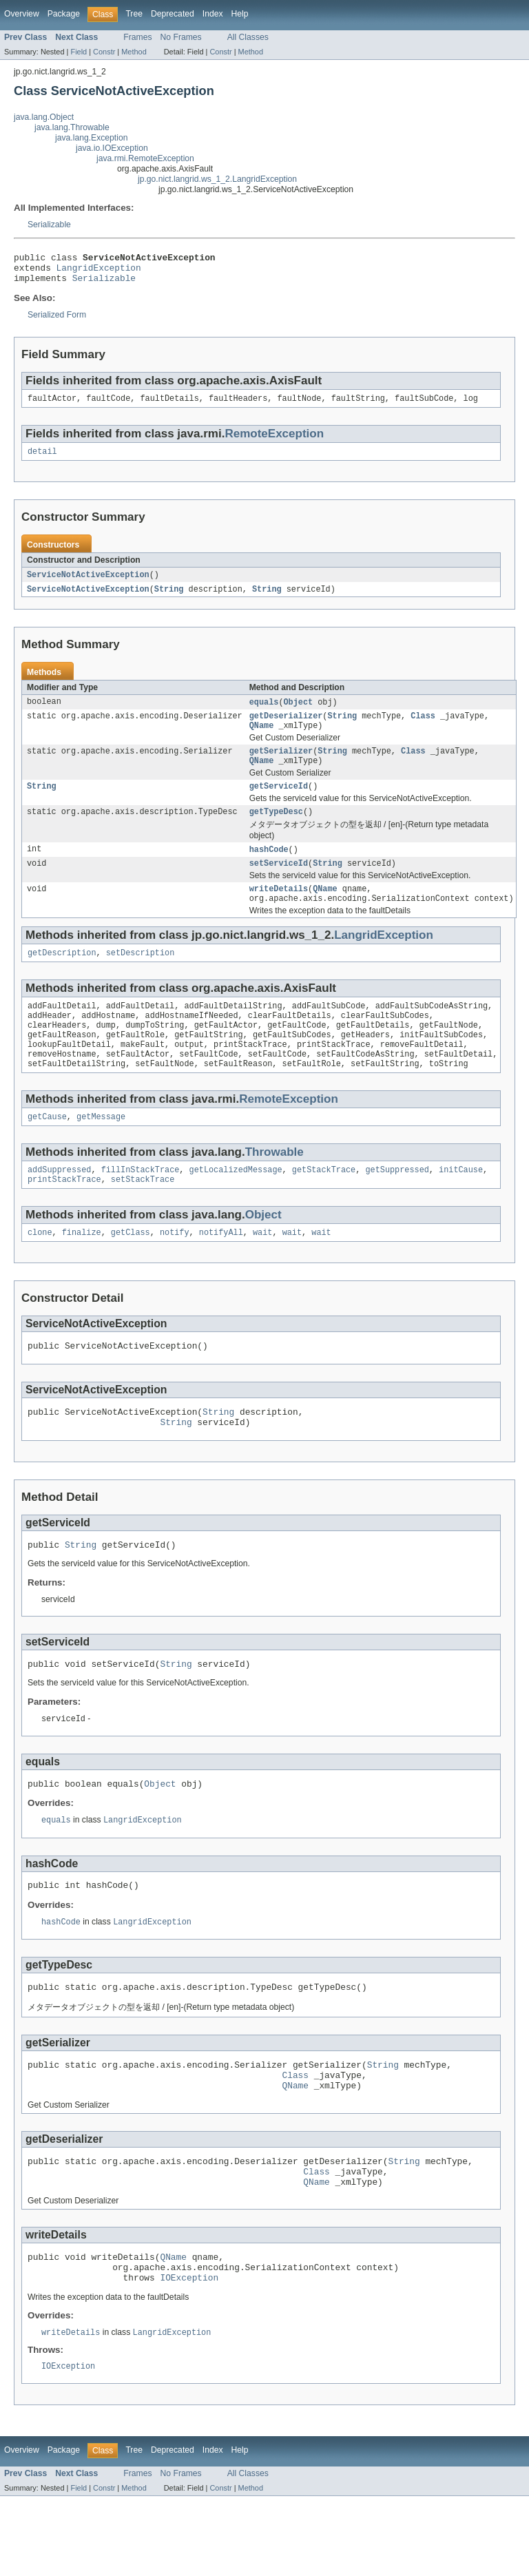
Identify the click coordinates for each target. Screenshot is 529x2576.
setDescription (140, 978)
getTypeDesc (276, 830)
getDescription (62, 978)
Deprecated (172, 14)
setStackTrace (142, 1218)
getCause (47, 1153)
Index (213, 14)
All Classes (248, 37)
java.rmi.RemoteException (145, 158)
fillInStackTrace (140, 1207)
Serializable (49, 224)
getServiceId (278, 803)
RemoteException (274, 441)
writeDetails (278, 911)
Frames (137, 37)
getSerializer (281, 765)
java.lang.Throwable (72, 127)
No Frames (181, 37)
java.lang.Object (44, 117)
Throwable (274, 1188)
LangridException (98, 271)
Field (78, 52)
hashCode (269, 869)
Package (64, 14)
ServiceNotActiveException (88, 584)
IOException (189, 2355)
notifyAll (221, 1272)
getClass (130, 1272)
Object (298, 712)
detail (42, 460)
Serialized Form (57, 321)
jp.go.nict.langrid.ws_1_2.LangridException (217, 179)
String (169, 599)
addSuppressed (59, 1207)
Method (133, 52)
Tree (134, 14)
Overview (21, 14)
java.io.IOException (112, 148)
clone (40, 1272)
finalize (81, 1272)
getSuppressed (396, 1207)
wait (262, 1272)
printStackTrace (64, 1218)
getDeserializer (286, 728)
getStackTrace (323, 1207)
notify (174, 1272)
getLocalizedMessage (235, 1207)
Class (423, 728)
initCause (461, 1207)
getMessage (100, 1153)
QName (261, 739)
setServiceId (278, 884)
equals (264, 712)
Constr (104, 52)
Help (240, 14)
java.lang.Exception (91, 138)
